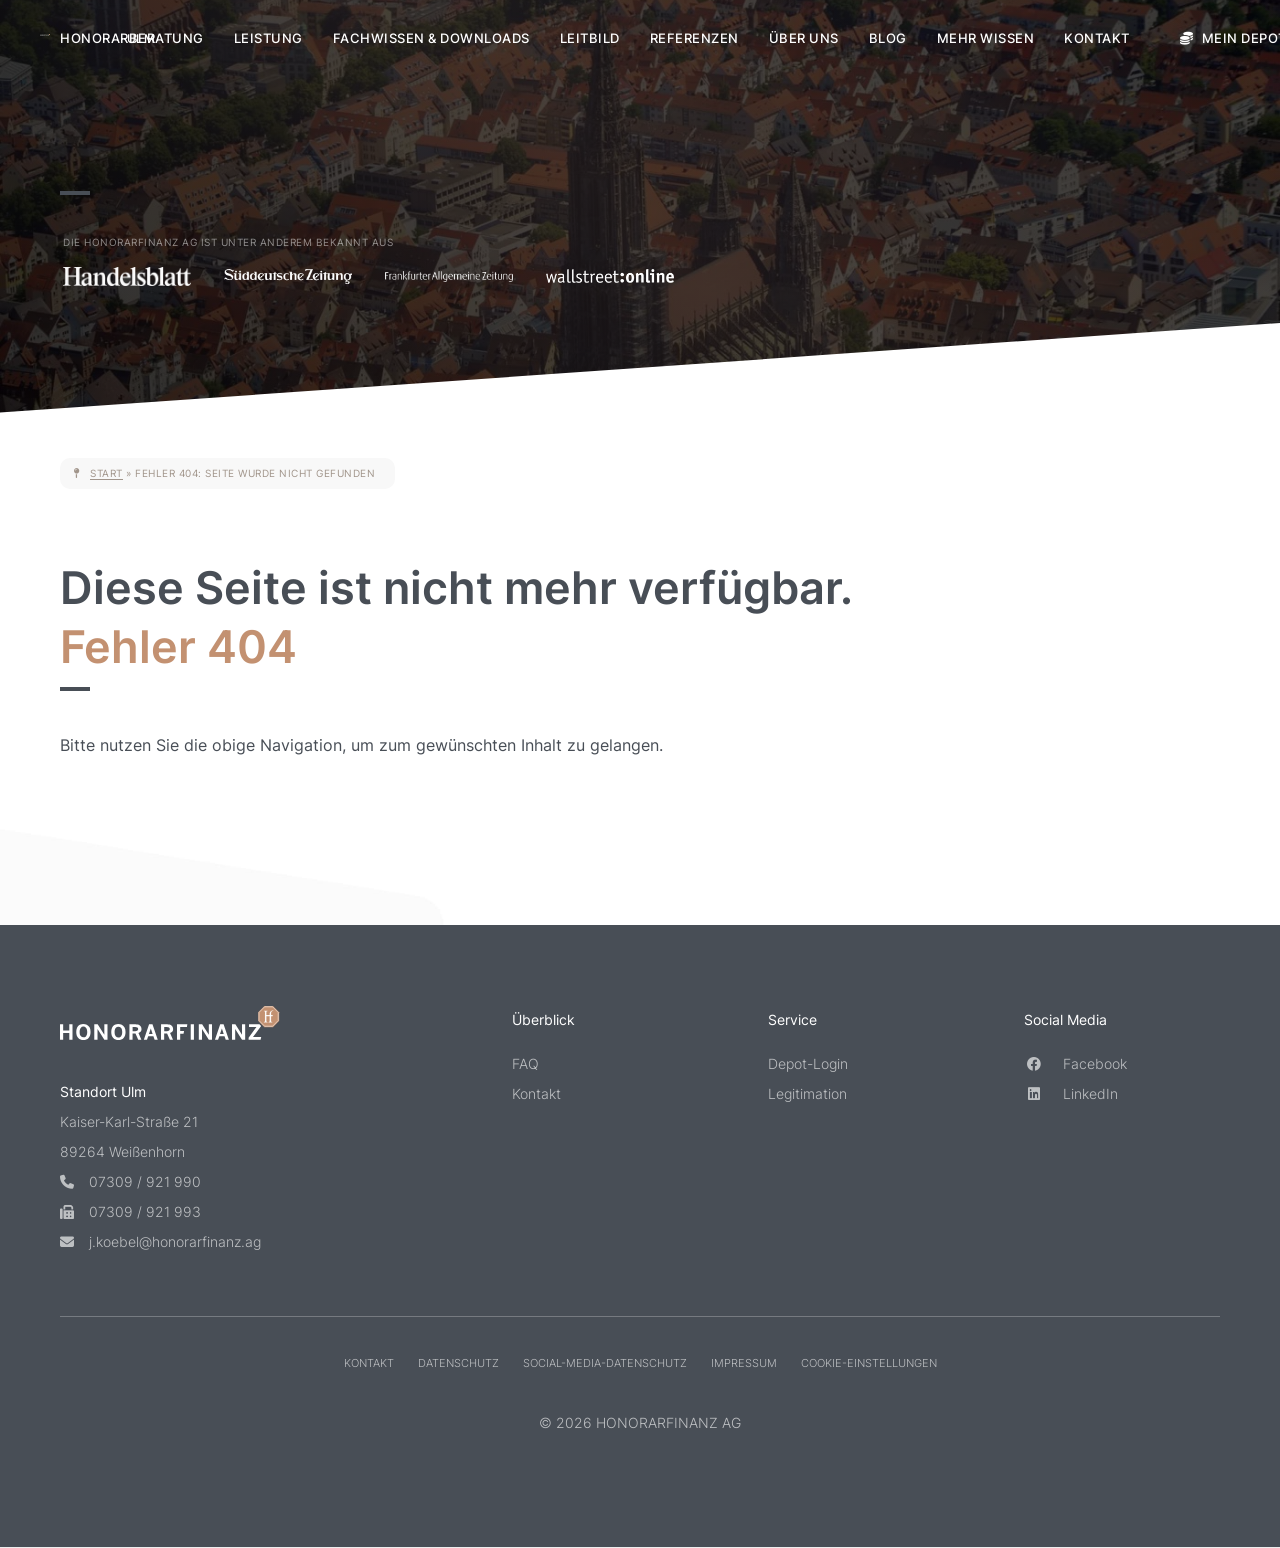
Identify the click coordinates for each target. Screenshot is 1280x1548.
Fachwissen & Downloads (431, 38)
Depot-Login (808, 1063)
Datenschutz (458, 1362)
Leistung (268, 38)
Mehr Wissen (986, 38)
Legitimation (807, 1093)
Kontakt (1097, 38)
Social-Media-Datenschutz (605, 1362)
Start (106, 473)
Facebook (1075, 1063)
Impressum (744, 1362)
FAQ (525, 1063)
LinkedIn (1071, 1093)
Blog (888, 38)
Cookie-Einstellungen (869, 1362)
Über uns (804, 38)
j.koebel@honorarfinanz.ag (160, 1240)
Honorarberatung (132, 38)
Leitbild (590, 38)
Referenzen (694, 38)
